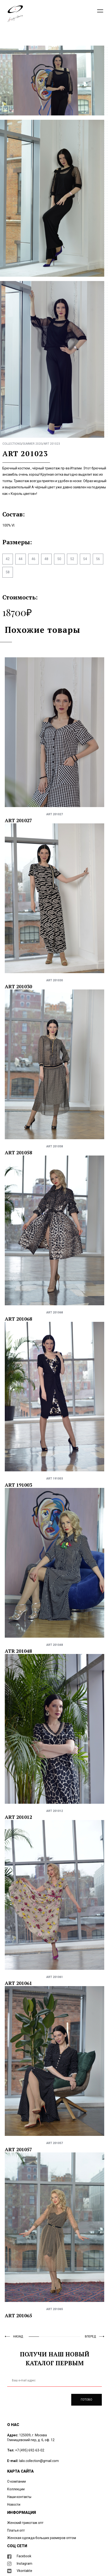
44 (20, 559)
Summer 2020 (32, 443)
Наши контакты (19, 2497)
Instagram (19, 2563)
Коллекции (16, 2489)
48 (46, 559)
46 (33, 559)
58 (8, 572)
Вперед (94, 2336)
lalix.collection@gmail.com (39, 2461)
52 (72, 559)
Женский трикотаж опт (25, 2523)
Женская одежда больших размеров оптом (41, 2538)
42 (8, 559)
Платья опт (16, 2530)
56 (98, 559)
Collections (11, 443)
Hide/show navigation (100, 11)
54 (85, 559)
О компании (16, 2481)
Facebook (19, 2556)
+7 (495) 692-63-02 (29, 2450)
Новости (13, 2504)
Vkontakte (19, 2571)
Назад (14, 2336)
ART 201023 (52, 443)
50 (59, 559)
